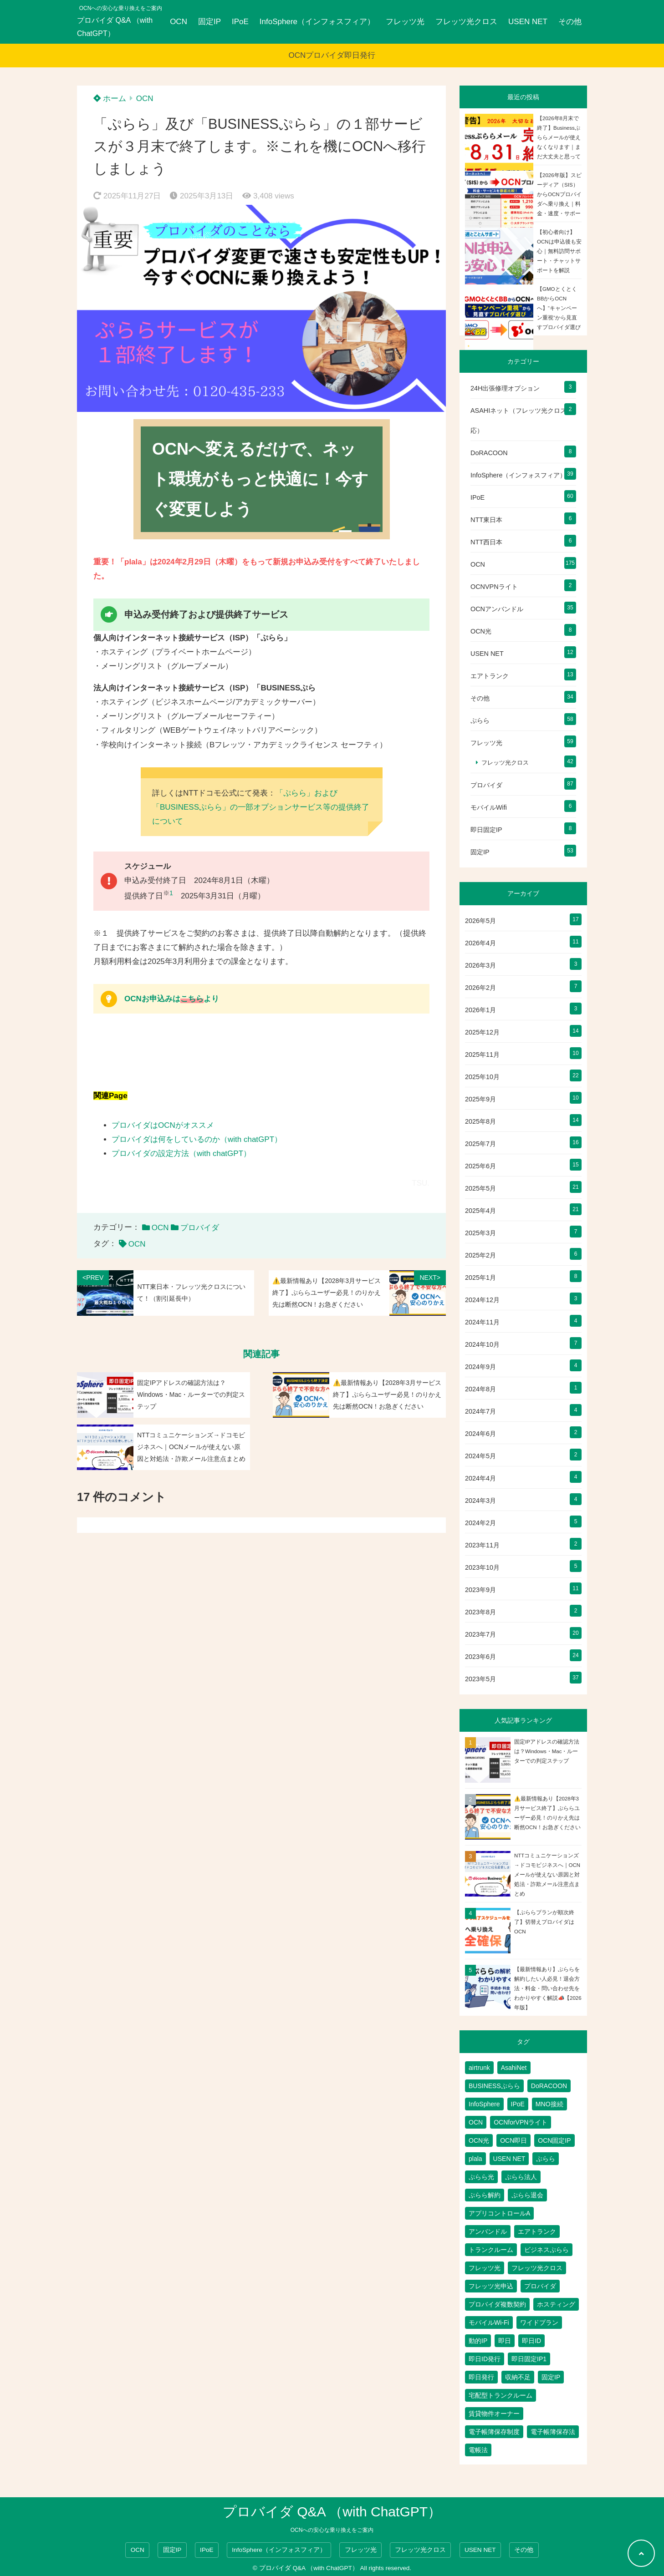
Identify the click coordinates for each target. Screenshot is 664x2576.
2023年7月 (480, 1634)
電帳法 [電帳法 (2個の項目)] (478, 2450)
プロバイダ (199, 1227)
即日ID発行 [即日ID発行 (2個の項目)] (485, 2359)
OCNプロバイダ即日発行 (332, 55)
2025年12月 (482, 1032)
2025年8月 (480, 1121)
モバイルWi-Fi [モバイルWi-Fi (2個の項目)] (489, 2322)
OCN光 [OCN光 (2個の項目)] (479, 2140)
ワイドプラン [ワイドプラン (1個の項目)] (539, 2322)
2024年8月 (480, 1389)
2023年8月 (480, 1612)
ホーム (109, 98)
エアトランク (489, 675)
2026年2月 (480, 987)
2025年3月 (480, 1233)
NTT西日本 (486, 542)
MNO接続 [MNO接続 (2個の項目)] (549, 2104)
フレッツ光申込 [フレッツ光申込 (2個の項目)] (491, 2286)
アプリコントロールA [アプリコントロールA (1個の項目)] (499, 2213)
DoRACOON (489, 452)
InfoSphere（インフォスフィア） (317, 21)
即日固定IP (486, 829)
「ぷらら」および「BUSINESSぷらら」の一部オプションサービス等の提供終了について (260, 807)
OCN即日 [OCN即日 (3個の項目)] (513, 2140)
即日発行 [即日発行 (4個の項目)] (481, 2377)
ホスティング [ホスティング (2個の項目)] (556, 2304)
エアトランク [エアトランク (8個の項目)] (537, 2231)
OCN (178, 21)
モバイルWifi (488, 807)
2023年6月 (480, 1656)
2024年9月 (480, 1366)
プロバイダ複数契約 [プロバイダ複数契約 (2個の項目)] (497, 2304)
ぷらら (480, 720)
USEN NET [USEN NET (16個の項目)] (509, 2158)
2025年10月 (482, 1076)
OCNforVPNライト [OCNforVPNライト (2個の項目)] (520, 2122)
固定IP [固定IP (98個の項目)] (550, 2377)
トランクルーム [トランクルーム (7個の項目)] (491, 2249)
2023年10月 (482, 1567)
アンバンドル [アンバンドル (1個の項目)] (488, 2231)
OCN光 (480, 631)
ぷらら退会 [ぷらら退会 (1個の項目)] (527, 2195)
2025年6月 (480, 1166)
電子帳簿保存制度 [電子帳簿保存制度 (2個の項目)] (494, 2431)
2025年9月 (480, 1099)
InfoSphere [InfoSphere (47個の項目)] (484, 2104)
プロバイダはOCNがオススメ (163, 1125)
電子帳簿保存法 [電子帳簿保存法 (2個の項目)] (553, 2431)
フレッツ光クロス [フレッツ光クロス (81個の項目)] (536, 2268)
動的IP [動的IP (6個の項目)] (478, 2340)
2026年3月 (480, 965)
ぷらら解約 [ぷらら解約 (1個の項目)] (485, 2195)
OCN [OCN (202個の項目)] (476, 2122)
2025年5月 (480, 1188)
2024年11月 (482, 1322)
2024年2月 (480, 1522)
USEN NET (527, 21)
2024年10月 (482, 1344)
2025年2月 (480, 1255)
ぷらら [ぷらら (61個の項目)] (545, 2158)
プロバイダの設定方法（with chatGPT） (181, 1153)
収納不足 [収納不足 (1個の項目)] (518, 2377)
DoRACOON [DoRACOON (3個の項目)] (549, 2085)
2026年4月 (480, 943)
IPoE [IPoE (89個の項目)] (518, 2104)
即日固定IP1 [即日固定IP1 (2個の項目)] (529, 2359)
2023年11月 (482, 1545)
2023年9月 (480, 1589)
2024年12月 (482, 1299)
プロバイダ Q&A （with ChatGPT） (115, 26)
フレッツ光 (405, 21)
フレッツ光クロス (466, 21)
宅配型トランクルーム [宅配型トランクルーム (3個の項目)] (500, 2395)
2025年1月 (480, 1277)
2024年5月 (480, 1456)
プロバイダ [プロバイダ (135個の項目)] (540, 2286)
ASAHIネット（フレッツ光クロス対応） (521, 420)
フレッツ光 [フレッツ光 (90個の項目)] (485, 2268)
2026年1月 (480, 1010)
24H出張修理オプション (505, 388)
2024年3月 (480, 1500)
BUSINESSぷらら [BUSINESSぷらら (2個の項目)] (494, 2085)
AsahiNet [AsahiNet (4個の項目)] (514, 2067)
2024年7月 (480, 1411)
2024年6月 (480, 1433)
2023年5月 (480, 1679)
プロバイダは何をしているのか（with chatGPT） (197, 1139)
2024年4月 (480, 1478)
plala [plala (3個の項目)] (475, 2158)
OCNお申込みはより (171, 998)
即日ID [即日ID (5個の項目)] (531, 2340)
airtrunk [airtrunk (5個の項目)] (479, 2067)
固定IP (209, 21)
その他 (570, 21)
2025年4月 (480, 1210)
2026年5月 (480, 920)
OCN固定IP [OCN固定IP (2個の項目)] (554, 2140)
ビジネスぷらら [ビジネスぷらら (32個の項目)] (546, 2249)
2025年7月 (480, 1143)
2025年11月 (482, 1054)
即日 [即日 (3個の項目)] (504, 2340)
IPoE (240, 21)
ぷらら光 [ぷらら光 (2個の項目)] (481, 2176)
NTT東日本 (486, 519)
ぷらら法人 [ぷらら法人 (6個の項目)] (521, 2176)
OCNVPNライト (494, 586)
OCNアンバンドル (496, 609)
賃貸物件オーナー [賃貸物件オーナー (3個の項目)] (494, 2413)
